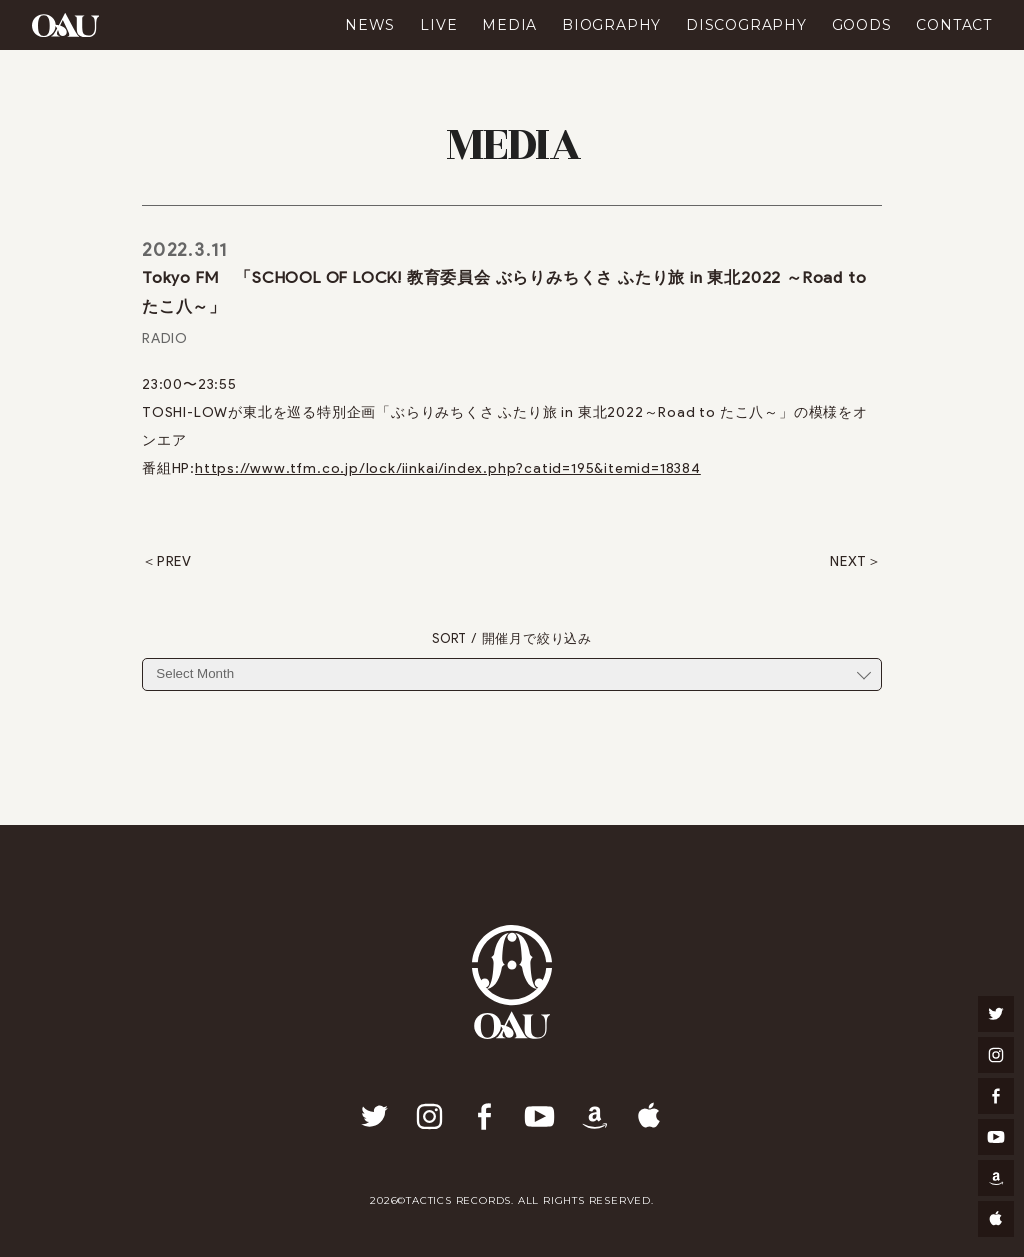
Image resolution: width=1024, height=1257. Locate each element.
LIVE (438, 25)
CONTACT (954, 25)
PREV (174, 562)
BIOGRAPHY (611, 25)
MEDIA (509, 25)
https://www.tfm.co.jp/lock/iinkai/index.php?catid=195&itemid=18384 (448, 468)
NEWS (370, 25)
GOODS (862, 25)
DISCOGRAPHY (746, 25)
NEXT (848, 562)
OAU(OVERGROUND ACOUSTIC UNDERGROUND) (65, 25)
